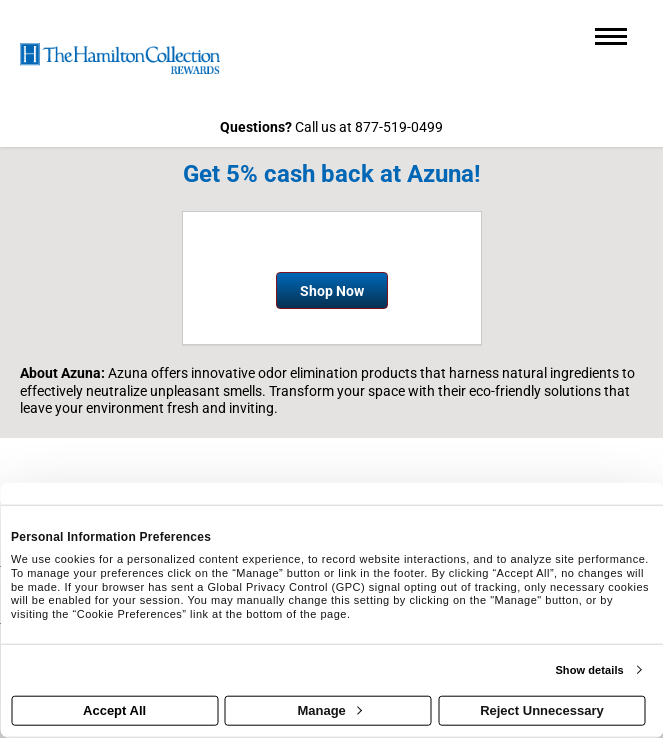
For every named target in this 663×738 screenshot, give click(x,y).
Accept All (114, 710)
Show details (589, 670)
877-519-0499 (399, 127)
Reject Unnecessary (542, 710)
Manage (329, 710)
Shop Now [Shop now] (332, 291)
